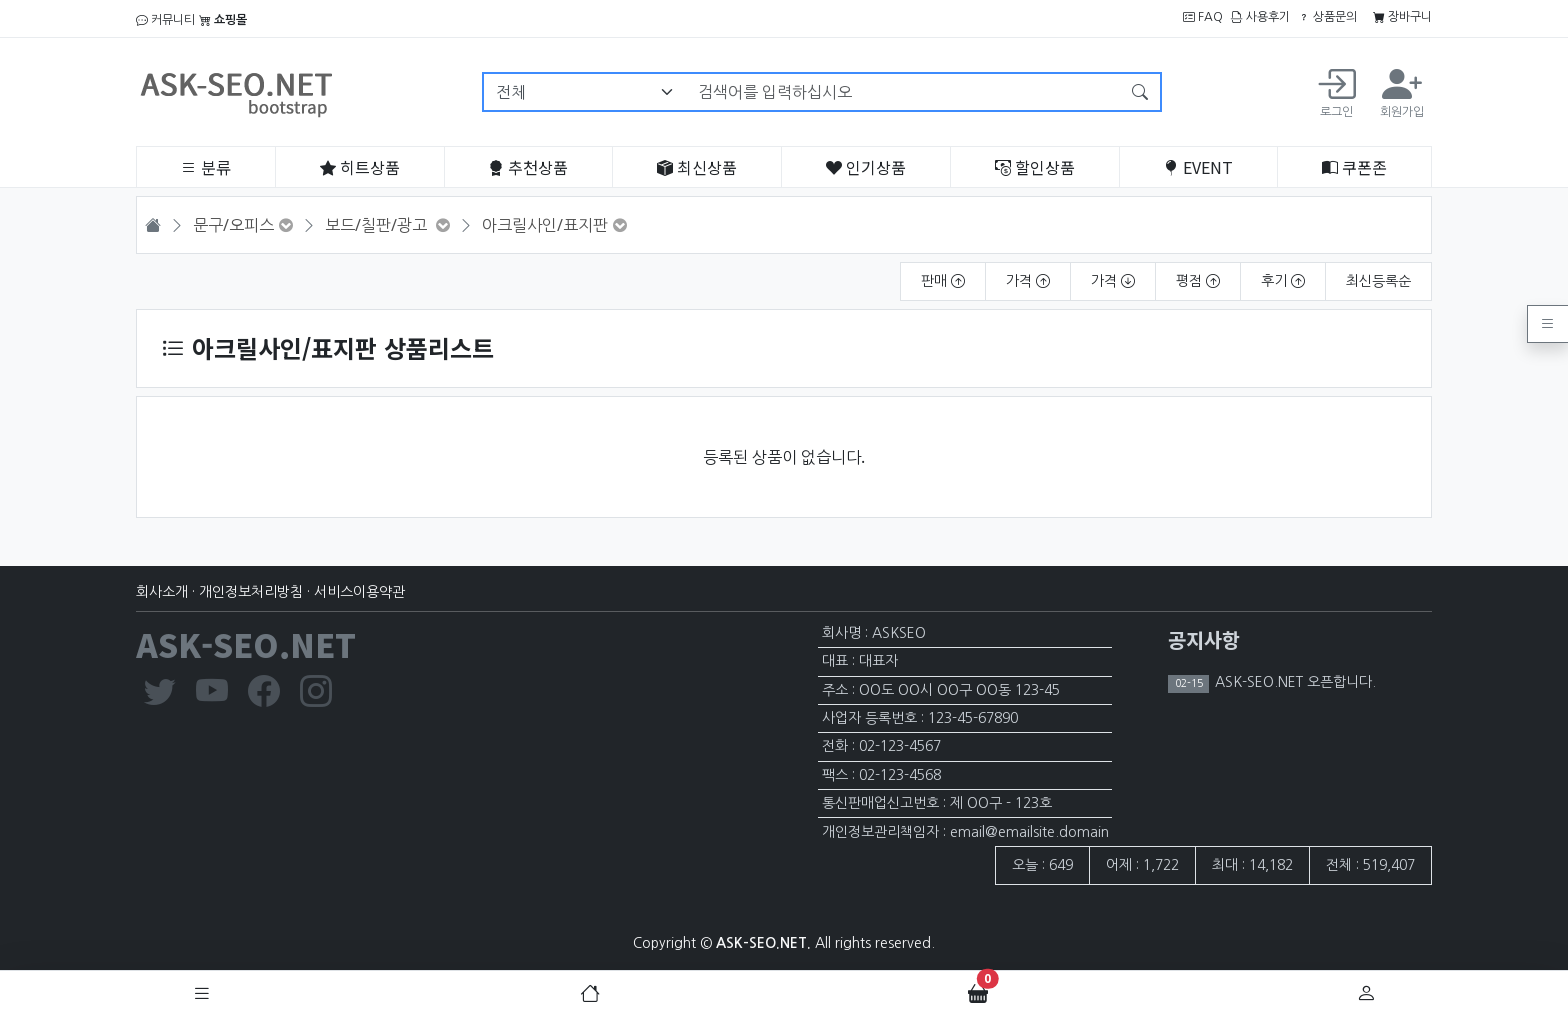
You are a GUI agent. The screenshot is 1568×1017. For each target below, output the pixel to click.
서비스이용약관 (359, 592)
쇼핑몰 (223, 20)
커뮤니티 (165, 20)
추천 (528, 167)
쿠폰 (1354, 167)
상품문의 (1327, 17)
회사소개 (162, 592)
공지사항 (1204, 639)
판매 (943, 281)
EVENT (1198, 167)
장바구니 (1402, 17)
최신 (697, 167)
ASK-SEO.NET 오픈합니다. (1293, 682)
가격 (1028, 281)
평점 (1198, 281)
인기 (866, 167)
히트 (360, 167)
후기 (1283, 281)
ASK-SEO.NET (246, 644)
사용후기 (1260, 17)
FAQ (1203, 17)
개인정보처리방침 (251, 592)
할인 (1035, 167)
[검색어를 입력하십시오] (903, 92)
